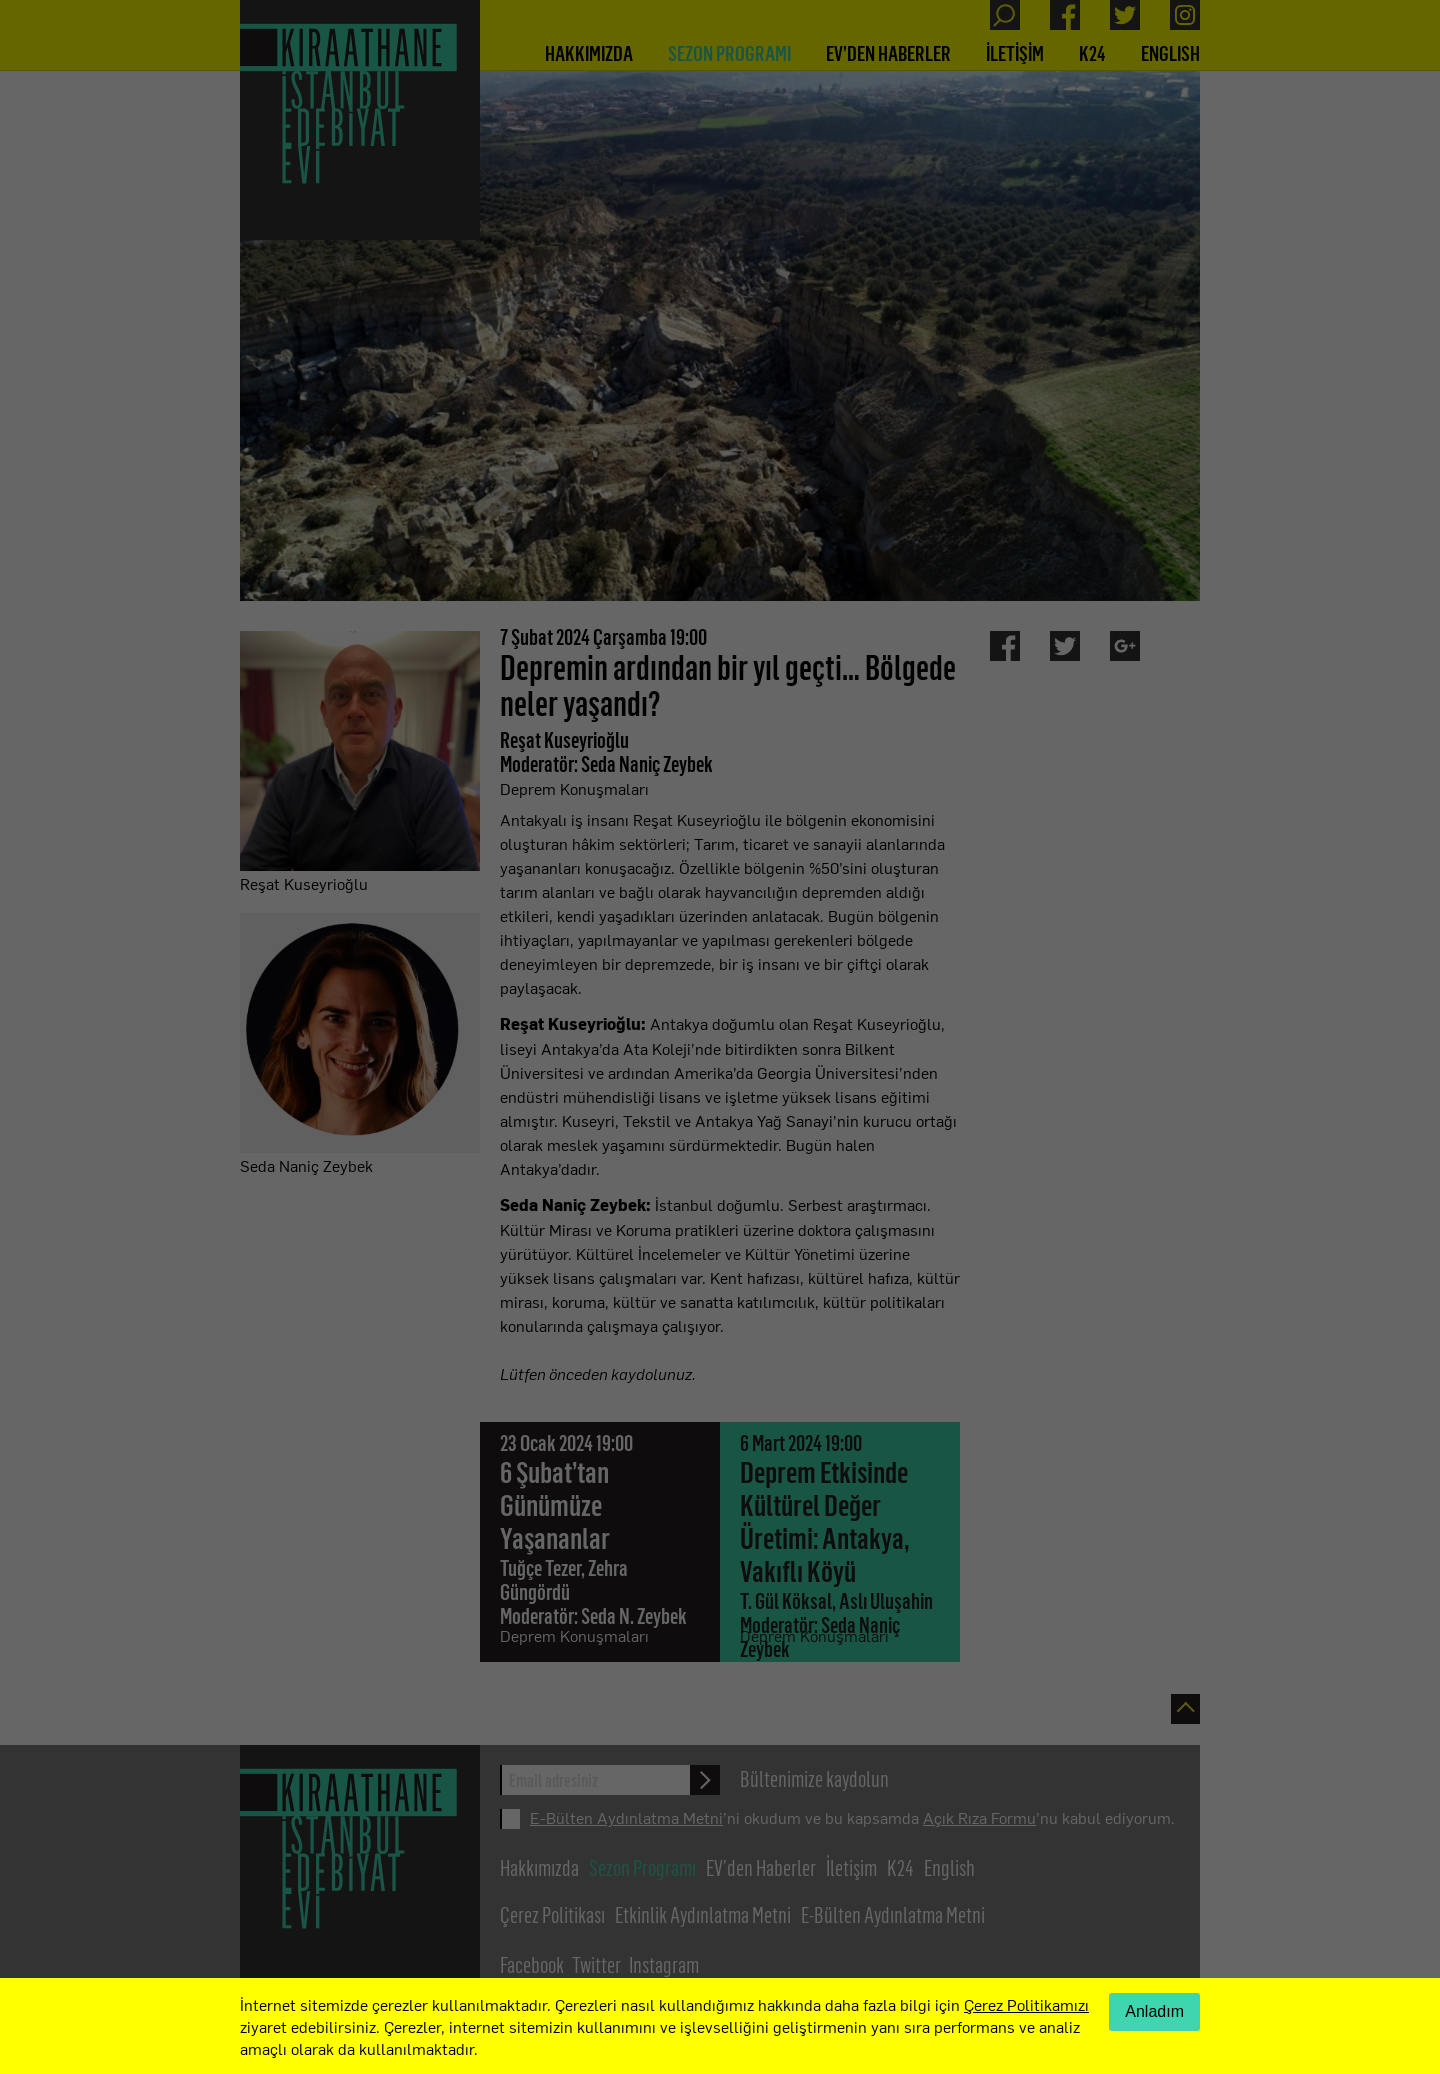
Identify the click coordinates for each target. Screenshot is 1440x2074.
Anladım (1154, 2011)
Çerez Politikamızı (1026, 2004)
